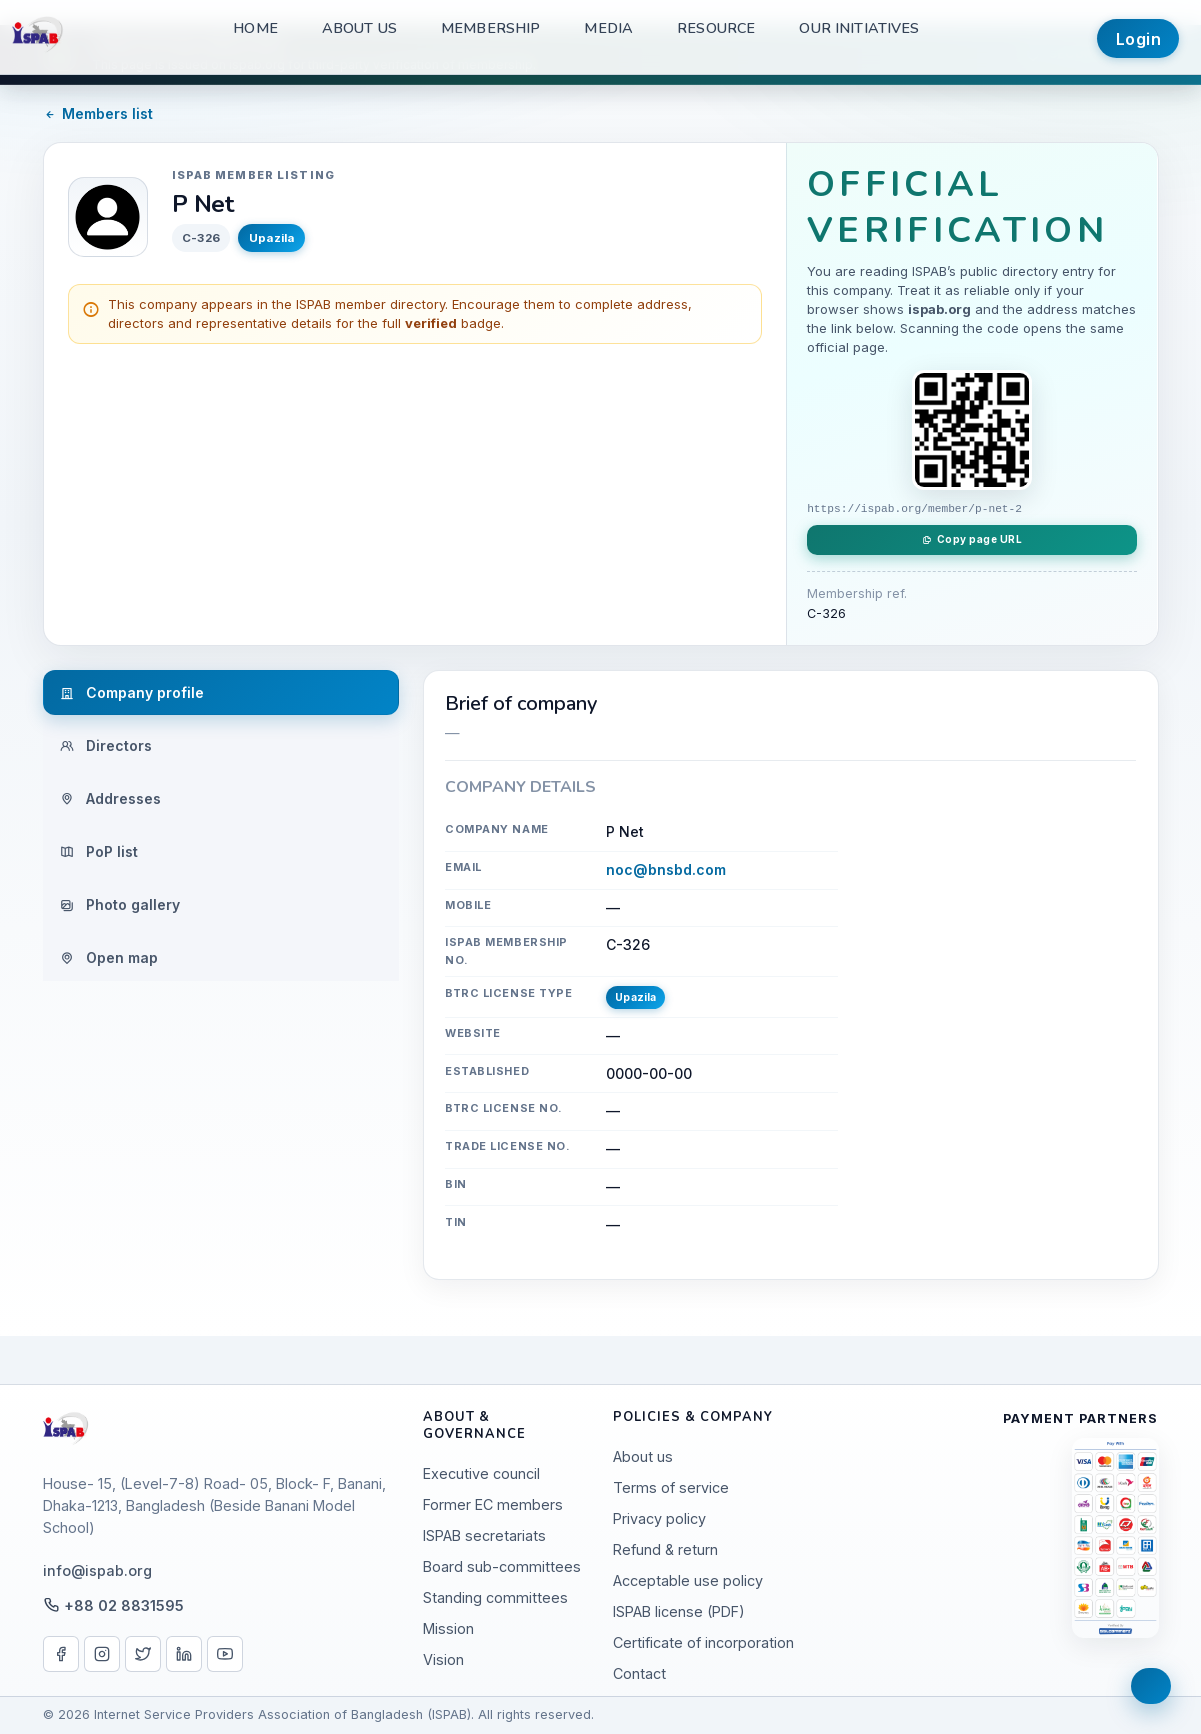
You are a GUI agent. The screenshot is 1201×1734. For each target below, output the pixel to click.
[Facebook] (61, 1654)
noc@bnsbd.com (666, 869)
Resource (716, 28)
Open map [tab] (109, 957)
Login (1139, 39)
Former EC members (493, 1504)
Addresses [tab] (110, 798)
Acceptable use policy (688, 1580)
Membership (490, 28)
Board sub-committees (502, 1566)
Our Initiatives (859, 28)
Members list (98, 114)
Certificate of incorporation (703, 1642)
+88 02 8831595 (124, 1605)
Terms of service (671, 1487)
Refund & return (665, 1549)
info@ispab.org (97, 1570)
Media (608, 28)
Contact (639, 1673)
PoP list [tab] (99, 851)
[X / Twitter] (143, 1654)
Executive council (481, 1473)
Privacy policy (659, 1518)
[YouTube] (225, 1654)
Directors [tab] (106, 745)
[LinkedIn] (184, 1654)
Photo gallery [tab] (120, 904)
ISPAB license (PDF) (679, 1611)
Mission (448, 1628)
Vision (443, 1659)
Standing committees (495, 1597)
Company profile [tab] (132, 692)
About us (359, 28)
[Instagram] (102, 1654)
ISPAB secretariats (484, 1535)
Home (255, 28)
